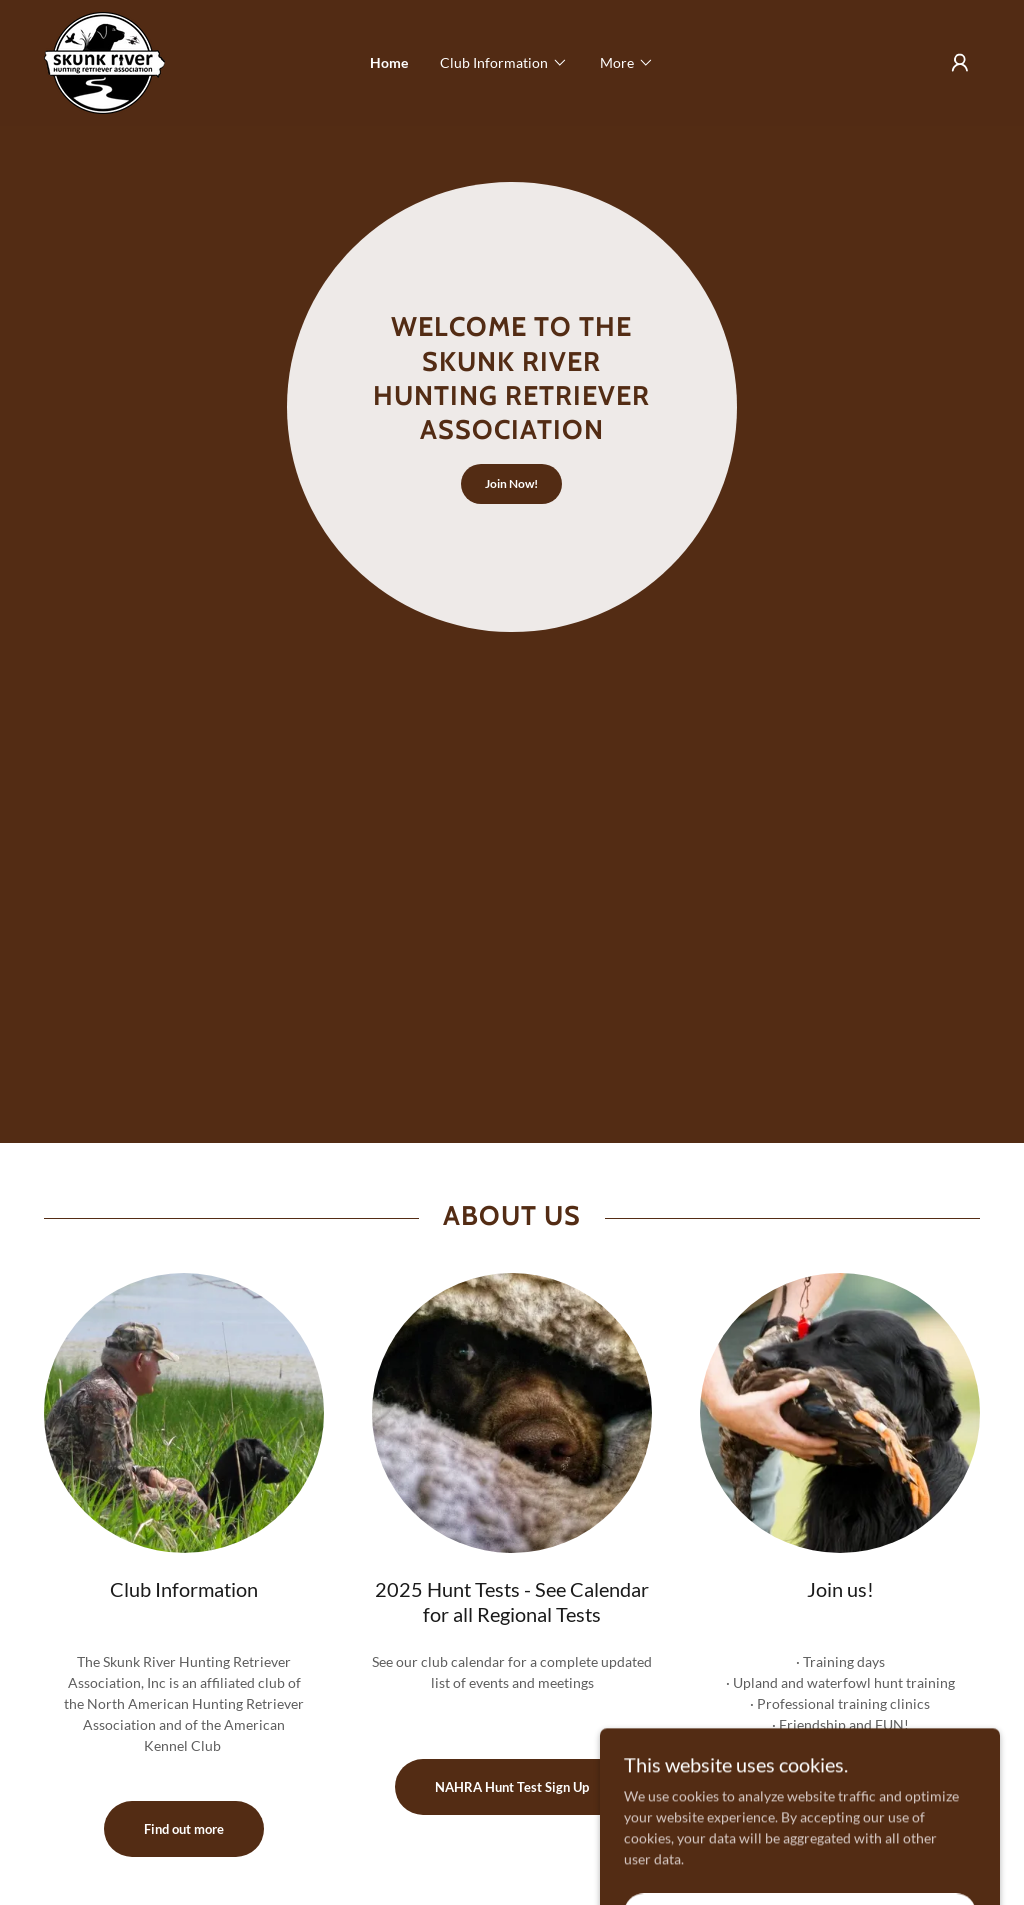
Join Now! (511, 483)
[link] (104, 61)
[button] (504, 63)
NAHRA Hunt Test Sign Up (512, 1787)
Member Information (840, 1787)
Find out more (184, 1829)
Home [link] (389, 62)
